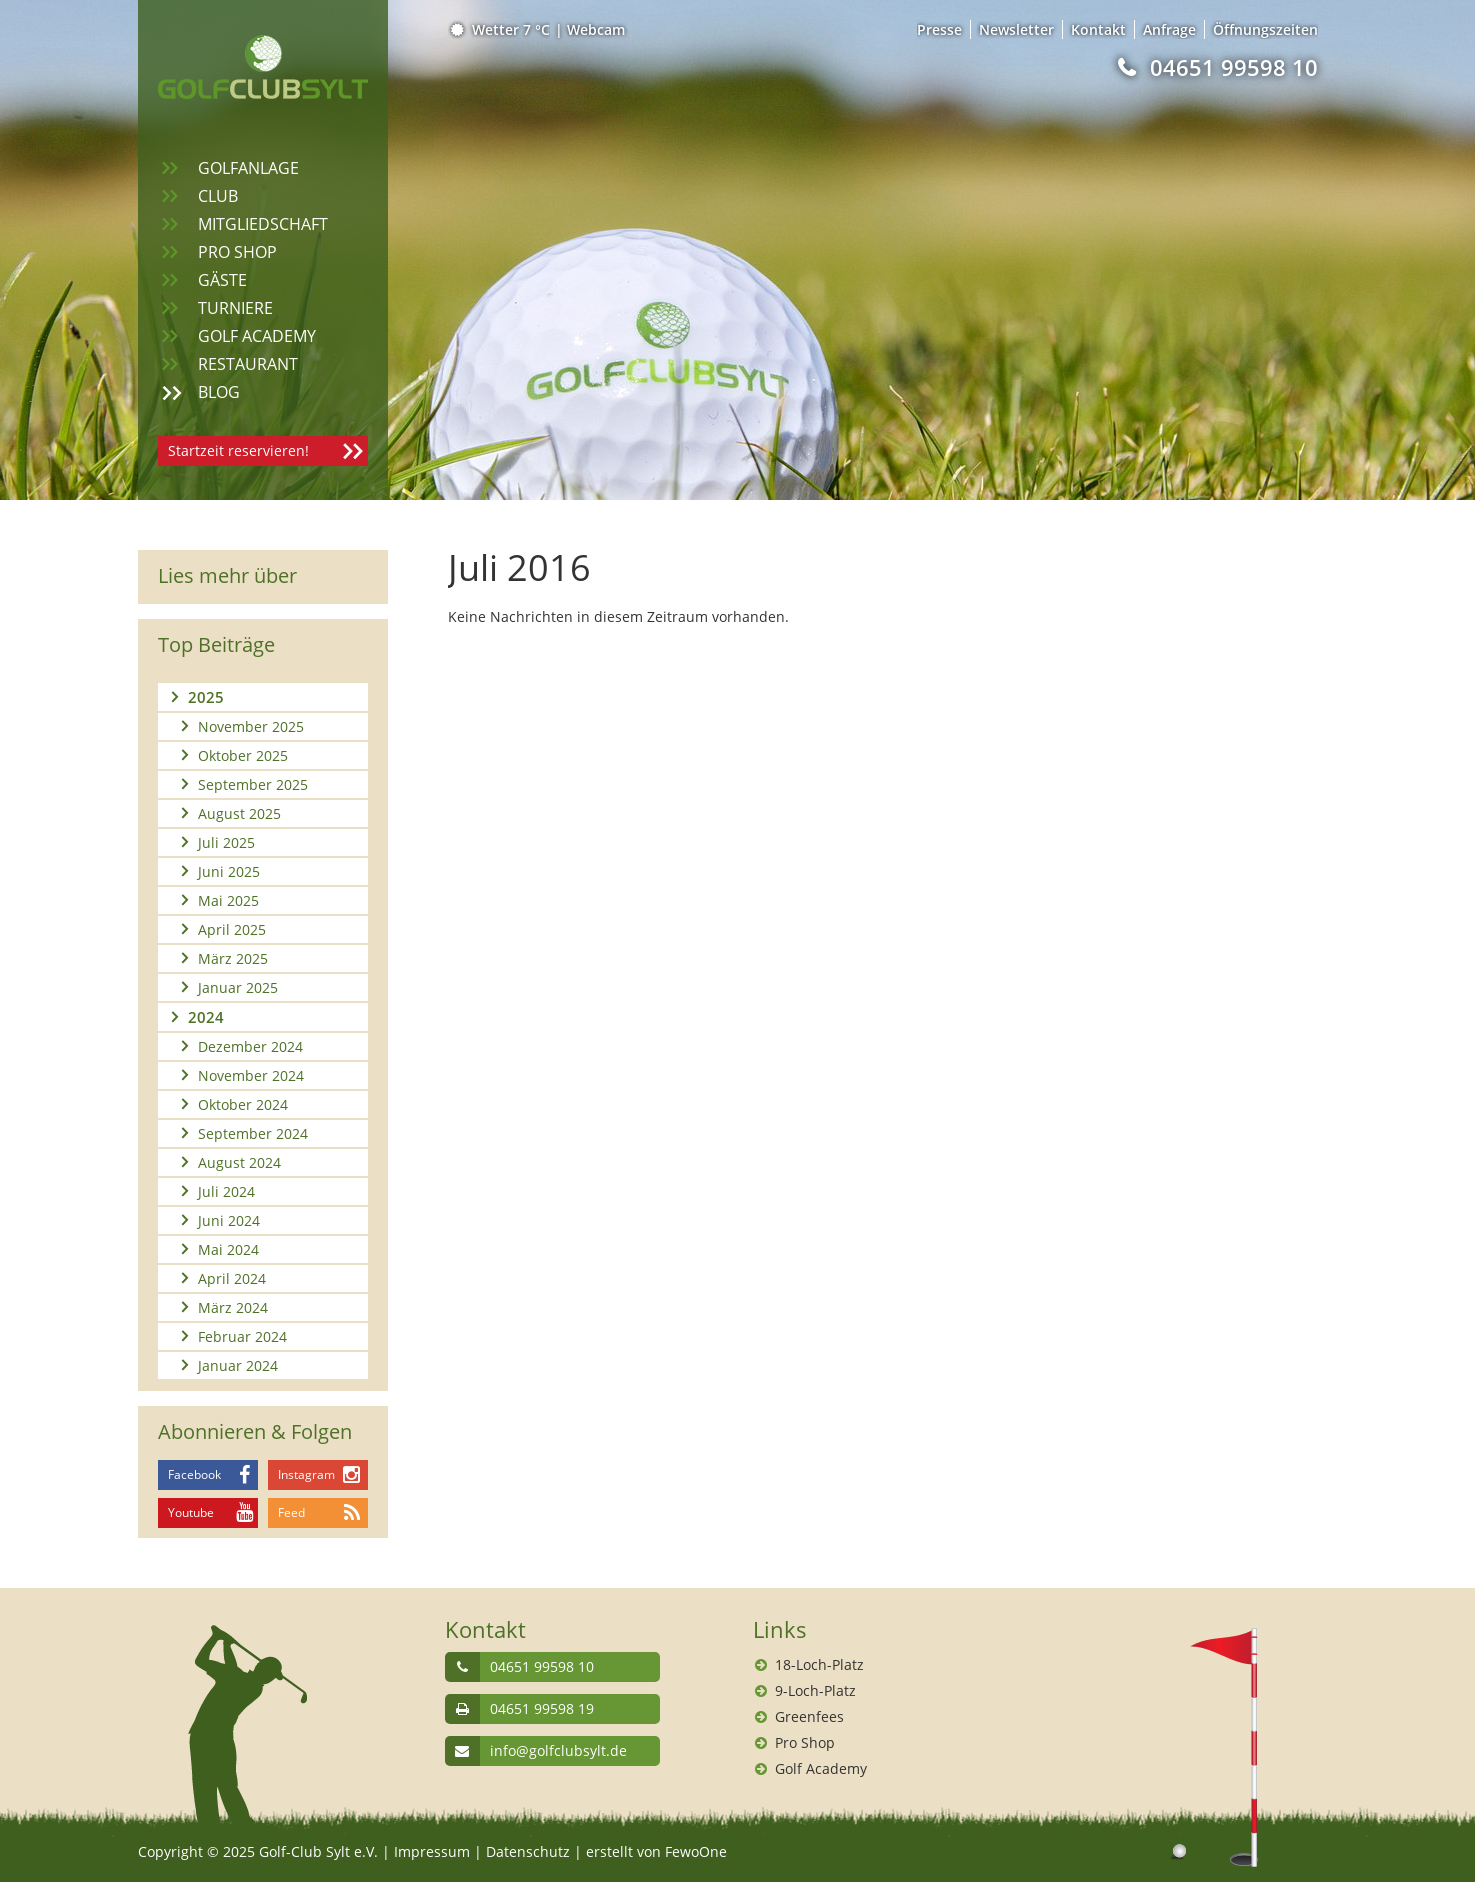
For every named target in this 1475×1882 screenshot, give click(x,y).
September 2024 (253, 1133)
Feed (291, 1512)
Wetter (501, 29)
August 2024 (239, 1162)
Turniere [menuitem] (235, 308)
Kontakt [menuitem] (1098, 29)
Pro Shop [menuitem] (237, 252)
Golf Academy (821, 1768)
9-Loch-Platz (815, 1690)
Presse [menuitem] (939, 29)
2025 (206, 697)
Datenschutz (528, 1851)
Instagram (306, 1474)
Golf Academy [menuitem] (257, 336)
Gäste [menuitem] (222, 280)
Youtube (191, 1512)
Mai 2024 (228, 1249)
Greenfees (809, 1716)
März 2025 (233, 958)
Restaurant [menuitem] (248, 364)
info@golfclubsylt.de (558, 1750)
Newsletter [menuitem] (1016, 29)
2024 (206, 1017)
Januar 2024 (238, 1365)
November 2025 (251, 726)
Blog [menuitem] (219, 392)
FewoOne (696, 1851)
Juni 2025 (229, 871)
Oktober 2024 (243, 1104)
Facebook (194, 1474)
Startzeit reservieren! (238, 450)
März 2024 (233, 1307)
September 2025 (253, 784)
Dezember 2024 (250, 1046)
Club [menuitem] (218, 196)
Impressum (432, 1851)
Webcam (596, 29)
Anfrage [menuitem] (1169, 29)
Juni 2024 (229, 1220)
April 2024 (232, 1278)
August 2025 (239, 813)
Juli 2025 (226, 842)
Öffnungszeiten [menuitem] (1265, 29)
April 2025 (232, 929)
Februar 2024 (242, 1336)
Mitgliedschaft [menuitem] (263, 224)
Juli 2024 (226, 1191)
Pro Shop (805, 1742)
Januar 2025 (238, 987)
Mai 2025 (228, 900)
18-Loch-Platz (819, 1664)
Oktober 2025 (243, 755)
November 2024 (251, 1075)
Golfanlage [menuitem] (248, 168)
